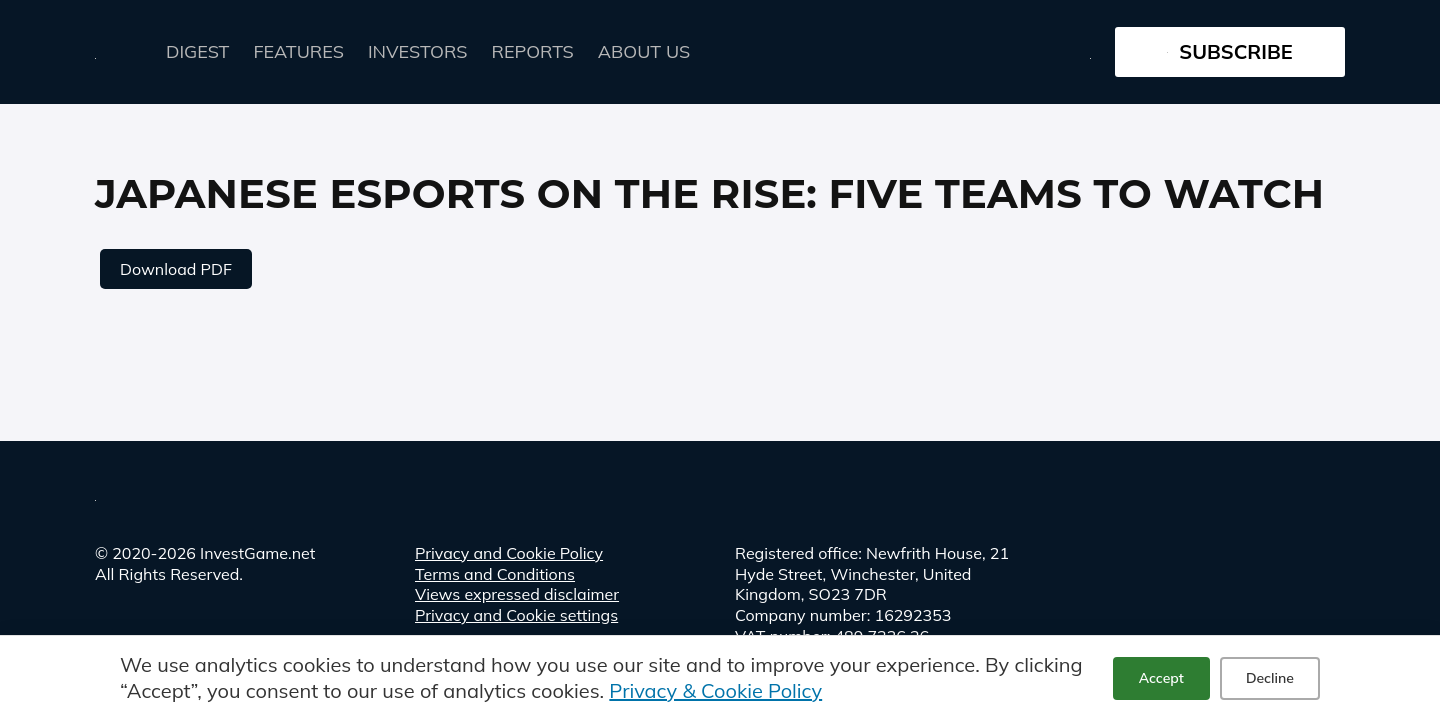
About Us (644, 51)
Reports (533, 51)
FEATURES (299, 51)
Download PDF (176, 269)
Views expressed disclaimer (517, 594)
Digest (198, 51)
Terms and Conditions (495, 574)
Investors (418, 51)
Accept (1161, 678)
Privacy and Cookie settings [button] (516, 615)
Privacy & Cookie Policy (715, 690)
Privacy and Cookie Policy (509, 553)
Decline (1270, 678)
